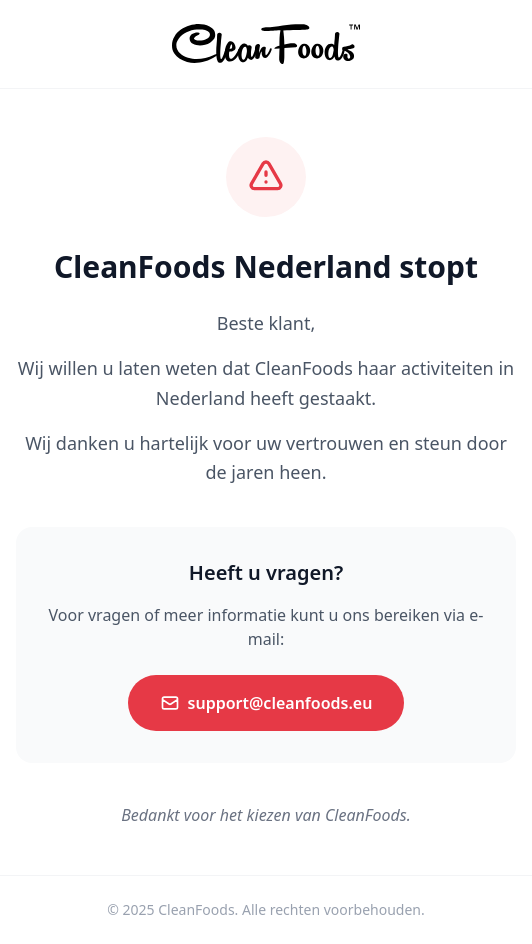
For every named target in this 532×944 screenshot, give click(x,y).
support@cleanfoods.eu (266, 703)
